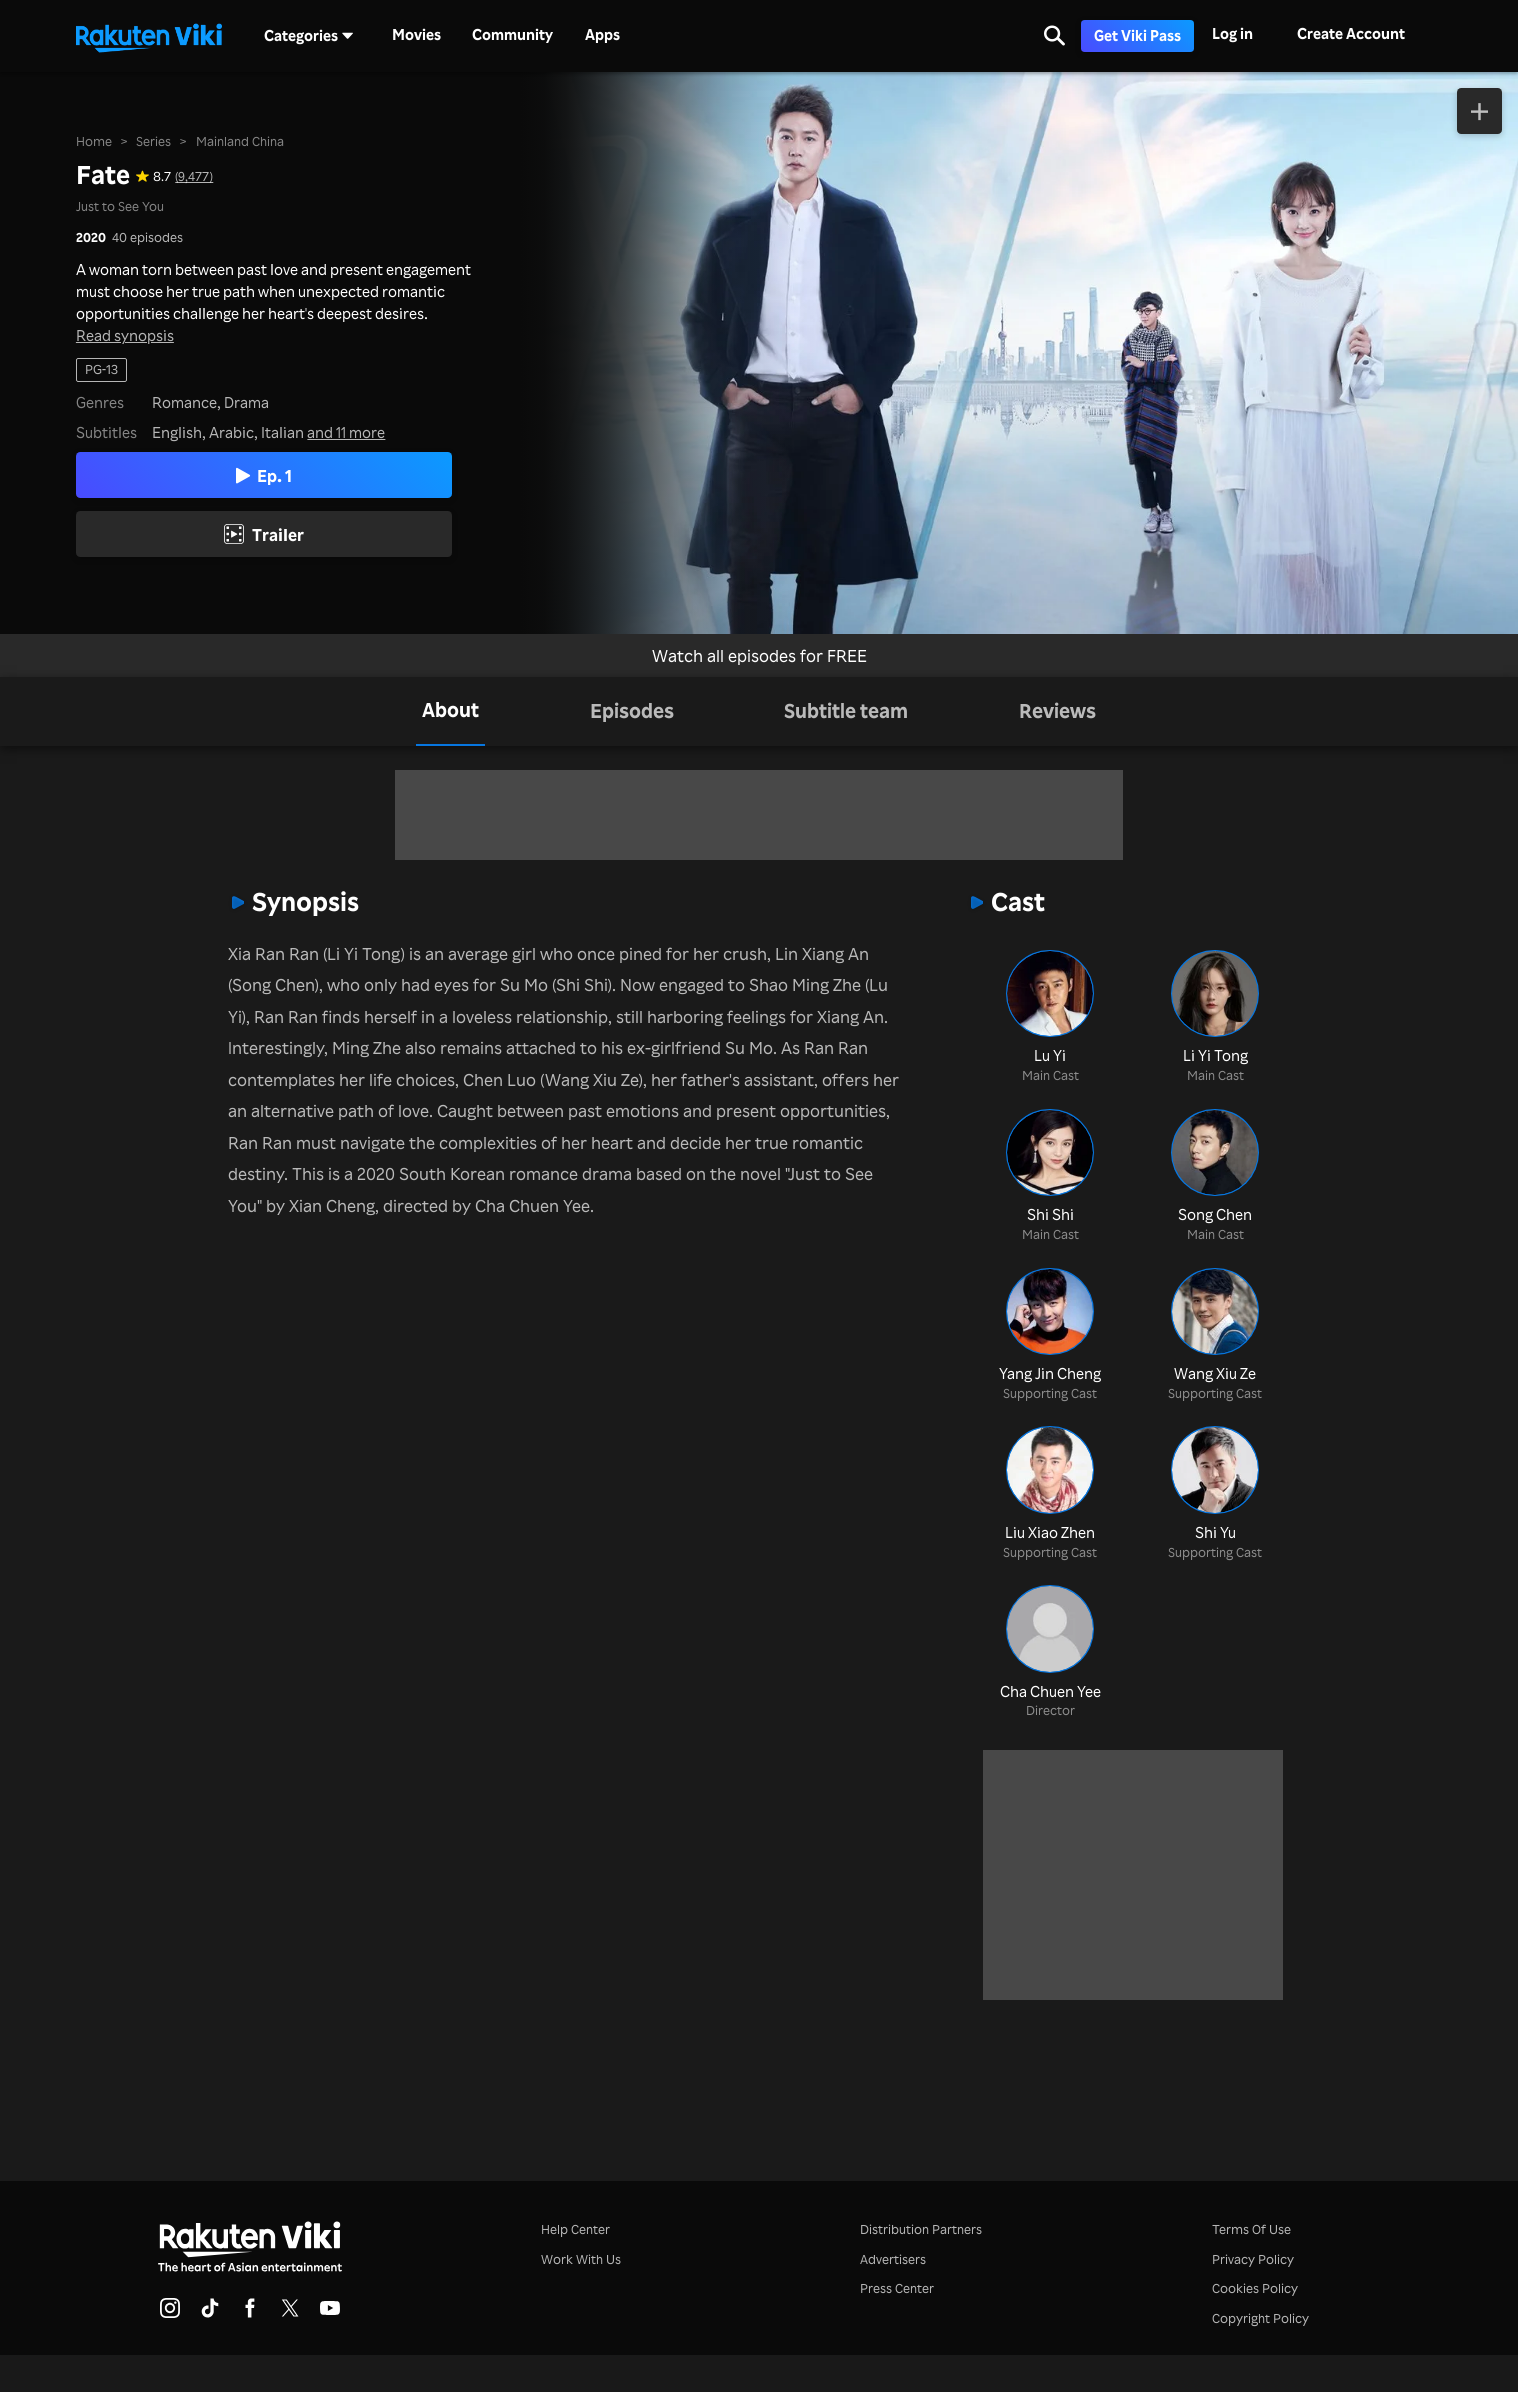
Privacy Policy (1253, 2259)
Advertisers (893, 2259)
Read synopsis (125, 336)
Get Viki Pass (1137, 35)
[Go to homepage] (149, 36)
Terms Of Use (1251, 2229)
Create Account (1351, 33)
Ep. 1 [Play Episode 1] (264, 475)
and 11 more (346, 433)
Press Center (897, 2288)
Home (94, 141)
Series (153, 141)
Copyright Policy (1260, 2318)
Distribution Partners (921, 2229)
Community (512, 35)
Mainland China (240, 141)
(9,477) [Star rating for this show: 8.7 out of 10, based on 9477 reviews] (194, 176)
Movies (416, 35)
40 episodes (147, 237)
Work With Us (581, 2259)
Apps (602, 35)
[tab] (450, 711)
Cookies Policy (1255, 2288)
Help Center (575, 2229)
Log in (1232, 33)
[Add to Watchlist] (1479, 111)
